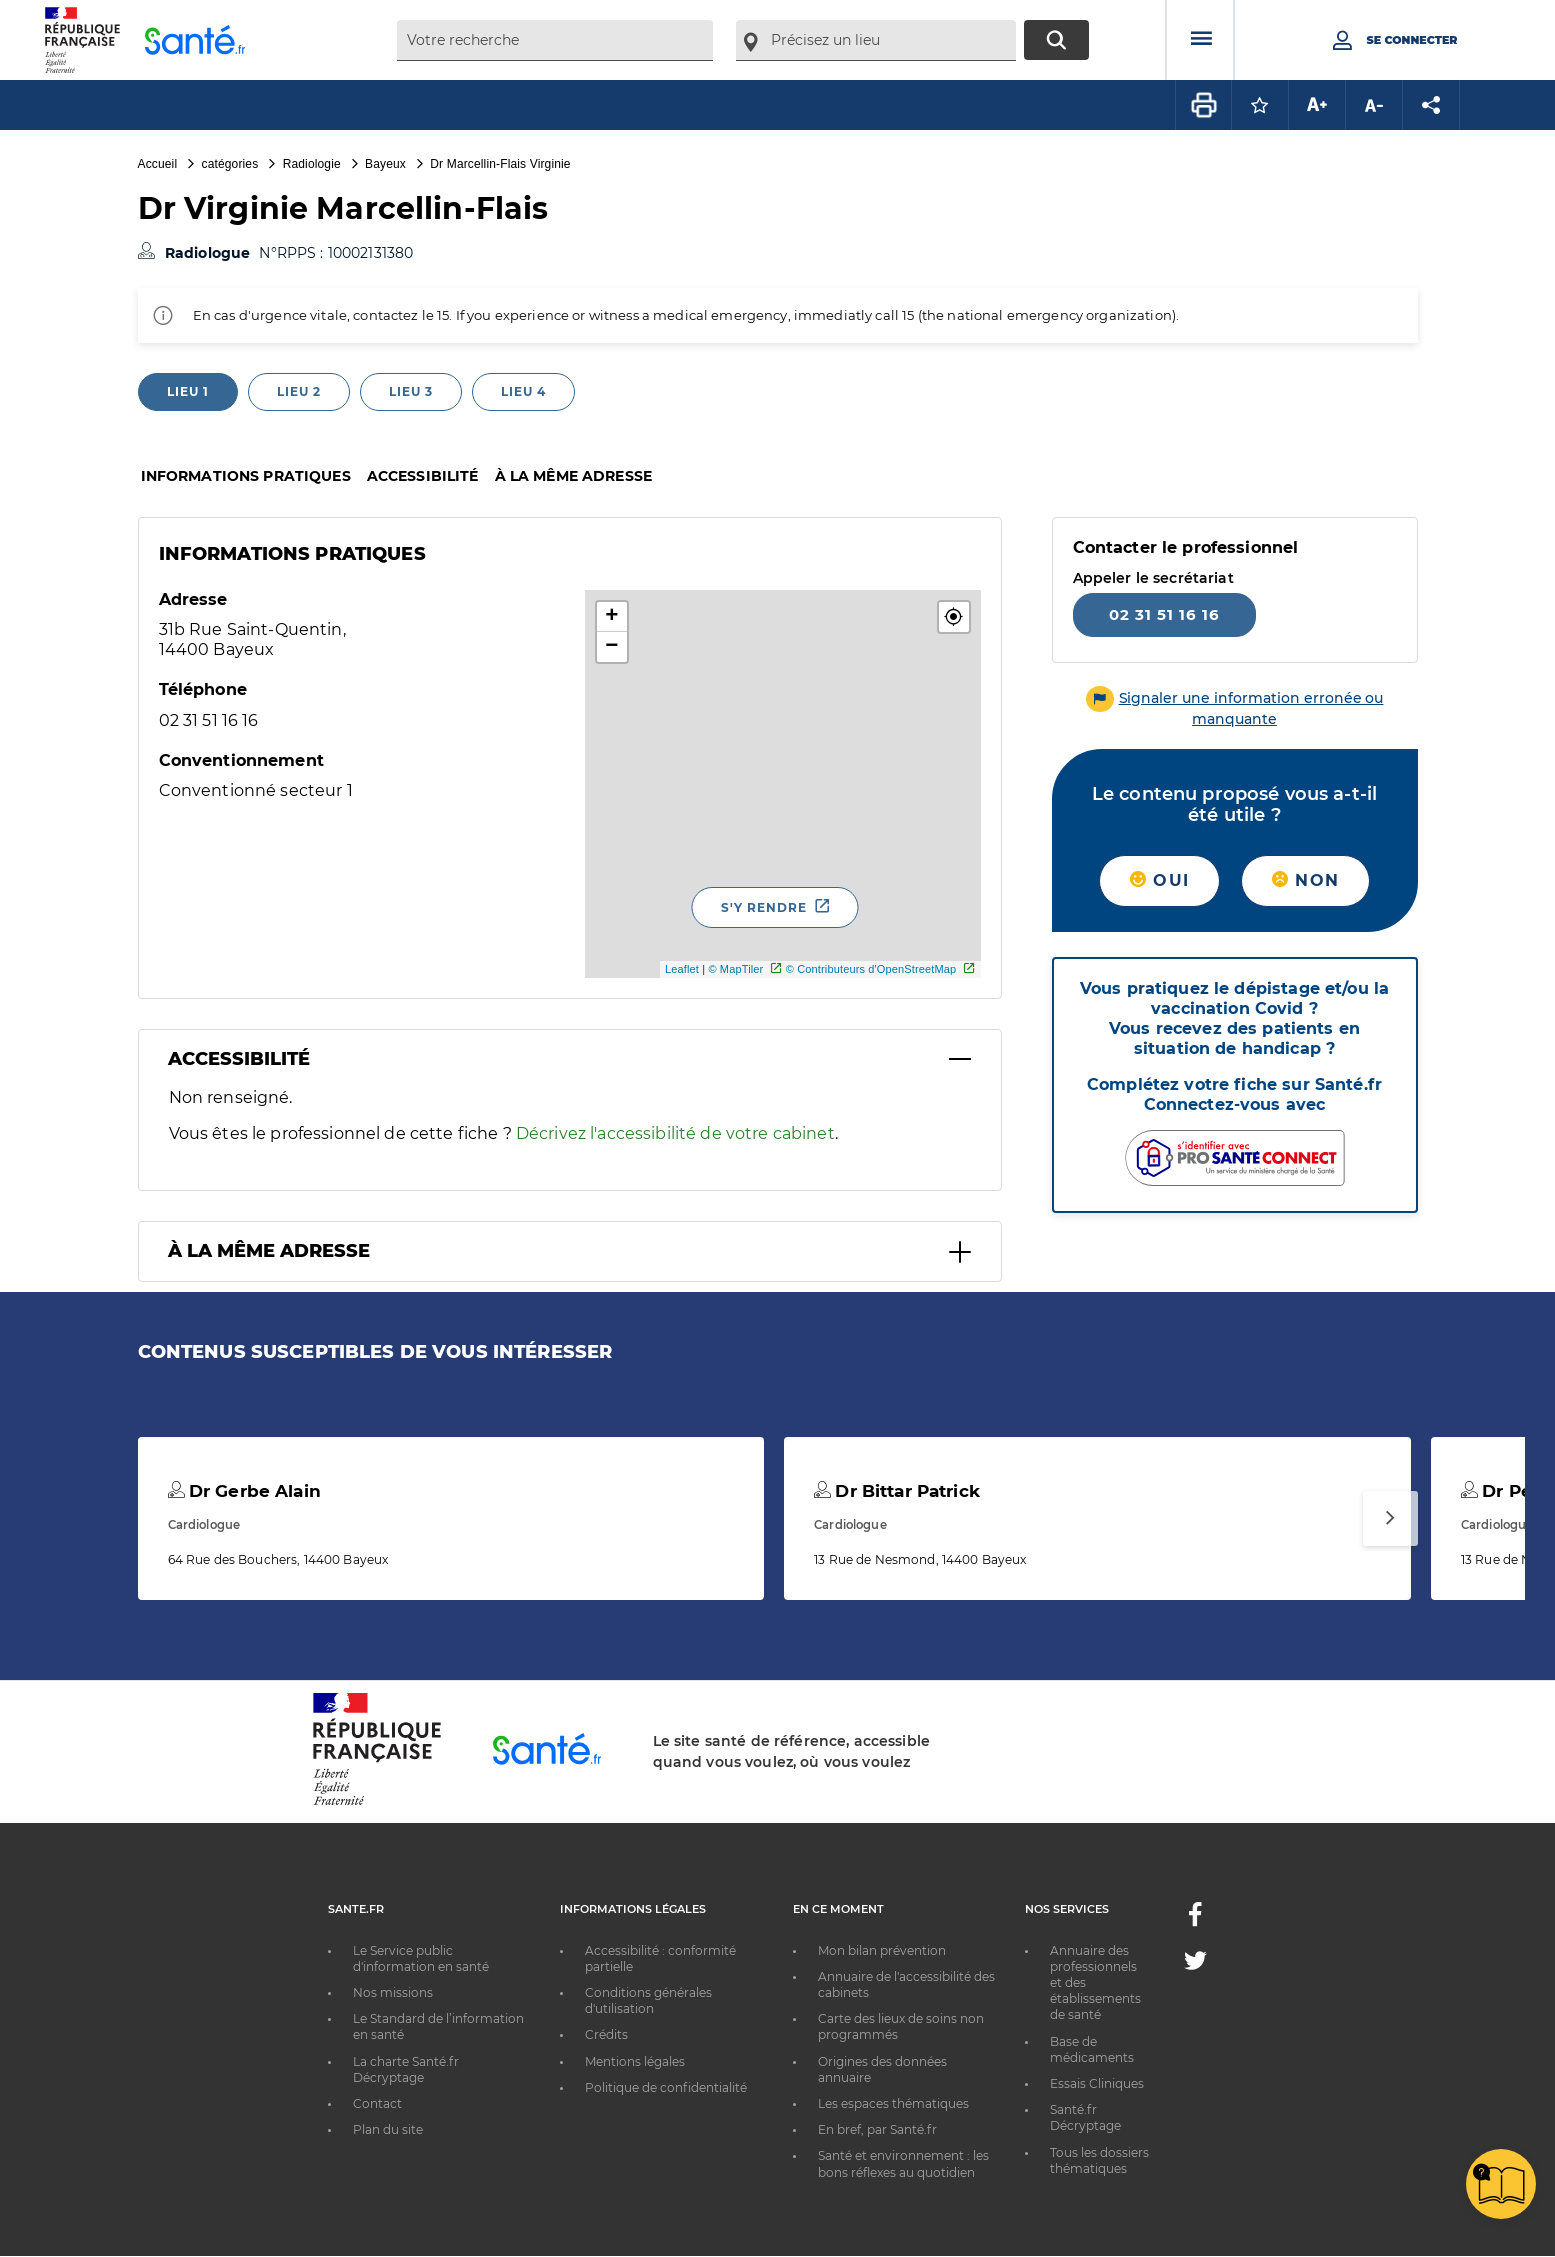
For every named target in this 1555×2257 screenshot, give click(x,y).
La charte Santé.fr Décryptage (406, 2069)
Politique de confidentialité (666, 2087)
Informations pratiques (246, 476)
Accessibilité (423, 476)
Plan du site (388, 2129)
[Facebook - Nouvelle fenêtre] (1195, 1920)
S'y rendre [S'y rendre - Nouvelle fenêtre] (764, 907)
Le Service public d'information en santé (421, 1958)
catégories (230, 164)
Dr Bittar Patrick (897, 1491)
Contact (377, 2103)
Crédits (606, 2034)
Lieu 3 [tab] (411, 391)
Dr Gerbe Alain (244, 1491)
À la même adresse (573, 476)
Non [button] (1305, 880)
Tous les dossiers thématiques (1099, 2160)
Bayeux (385, 164)
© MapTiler (735, 969)
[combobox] (555, 40)
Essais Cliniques (1097, 2083)
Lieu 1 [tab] (188, 391)
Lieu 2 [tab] (299, 391)
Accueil (158, 164)
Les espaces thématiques (893, 2103)
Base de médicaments (1092, 2049)
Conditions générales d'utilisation (648, 2000)
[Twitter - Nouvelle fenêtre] (1195, 1964)
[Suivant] (1390, 1518)
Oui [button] (1159, 880)
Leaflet (682, 969)
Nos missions (393, 1992)
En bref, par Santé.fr (877, 2129)
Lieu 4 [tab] (523, 391)
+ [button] (611, 617)
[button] (954, 617)
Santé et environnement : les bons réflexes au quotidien (903, 2163)
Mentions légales (635, 2061)
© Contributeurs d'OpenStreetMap (871, 969)
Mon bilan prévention (882, 1950)
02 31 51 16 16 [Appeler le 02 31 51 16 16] (1164, 614)
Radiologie (312, 164)
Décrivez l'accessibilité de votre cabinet (675, 1133)
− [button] (611, 647)
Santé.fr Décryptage (1085, 2117)
